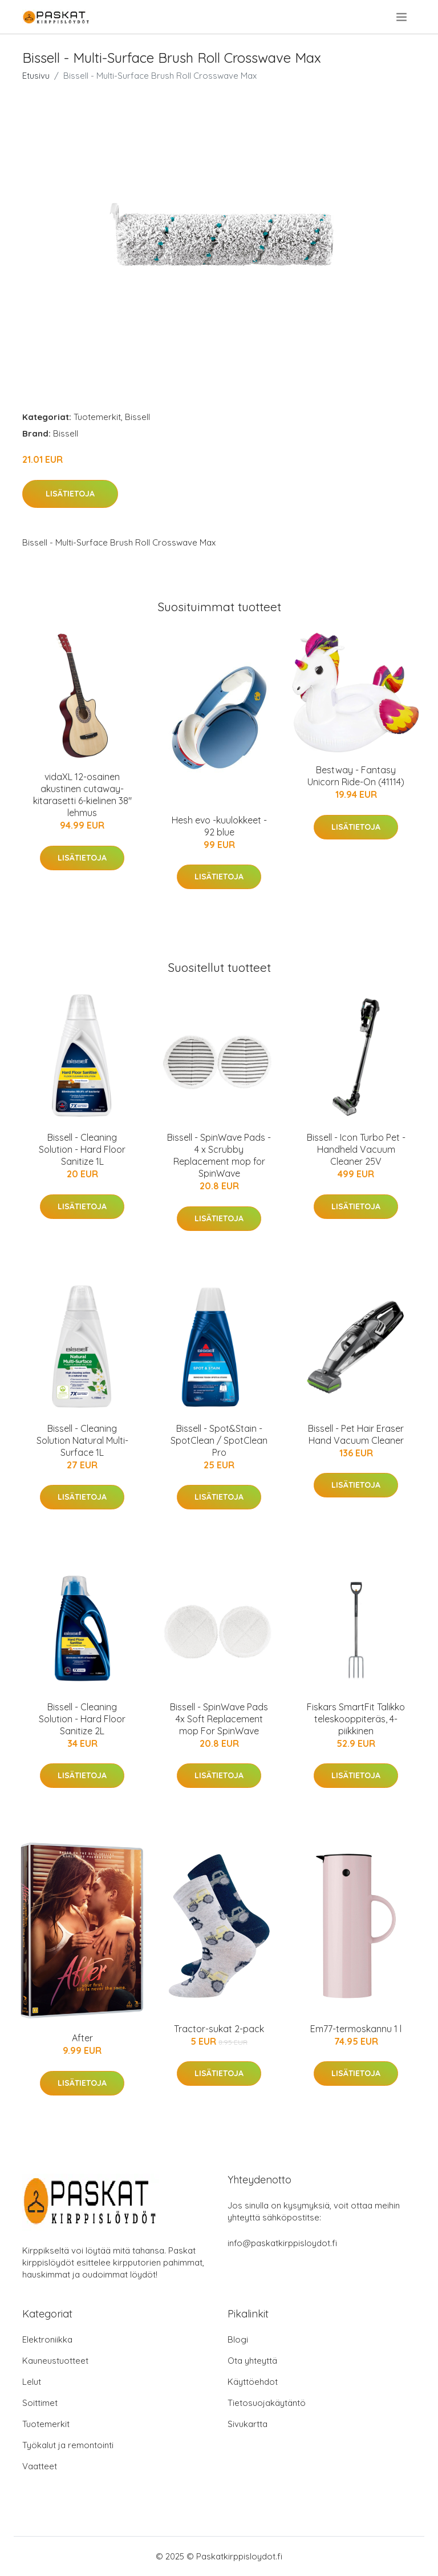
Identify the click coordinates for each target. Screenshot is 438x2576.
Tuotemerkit (97, 416)
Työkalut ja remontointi (67, 2445)
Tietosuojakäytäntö (267, 2402)
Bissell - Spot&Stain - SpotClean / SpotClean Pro (219, 1440)
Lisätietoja (70, 493)
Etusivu (36, 75)
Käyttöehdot (253, 2381)
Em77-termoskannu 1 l (356, 2028)
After (82, 2038)
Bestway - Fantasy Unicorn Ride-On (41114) (355, 776)
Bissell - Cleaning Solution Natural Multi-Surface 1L (82, 1440)
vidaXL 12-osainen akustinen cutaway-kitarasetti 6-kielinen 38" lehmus (82, 794)
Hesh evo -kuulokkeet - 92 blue (219, 826)
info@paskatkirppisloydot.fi (282, 2243)
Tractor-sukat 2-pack (219, 2028)
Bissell (137, 416)
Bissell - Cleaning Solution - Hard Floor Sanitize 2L (82, 1719)
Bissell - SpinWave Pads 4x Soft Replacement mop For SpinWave (219, 1719)
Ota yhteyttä (252, 2360)
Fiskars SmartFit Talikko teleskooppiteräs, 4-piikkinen (356, 1719)
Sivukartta (247, 2423)
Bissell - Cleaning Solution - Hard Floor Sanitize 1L (82, 1149)
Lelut (31, 2381)
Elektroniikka (47, 2339)
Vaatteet (39, 2466)
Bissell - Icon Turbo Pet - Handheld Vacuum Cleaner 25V (356, 1149)
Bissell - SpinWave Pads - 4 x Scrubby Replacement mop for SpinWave (219, 1155)
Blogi (238, 2339)
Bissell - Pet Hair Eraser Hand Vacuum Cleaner (356, 1434)
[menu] (402, 17)
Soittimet (40, 2402)
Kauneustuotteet (55, 2360)
